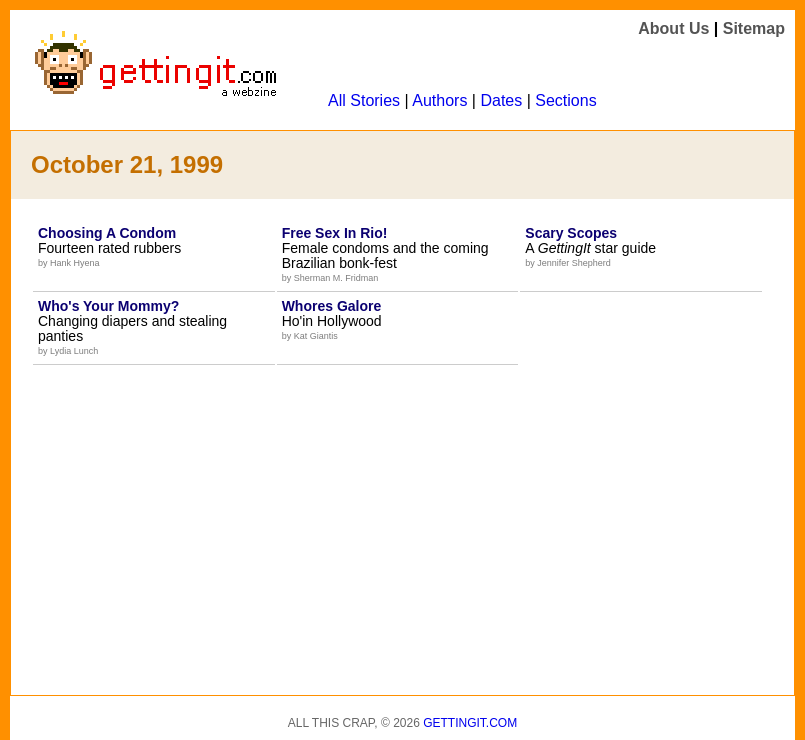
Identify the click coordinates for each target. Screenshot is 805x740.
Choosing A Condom (107, 233)
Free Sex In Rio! (335, 233)
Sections (565, 100)
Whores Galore (332, 306)
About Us (673, 28)
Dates (501, 100)
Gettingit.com (470, 723)
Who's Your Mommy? (108, 306)
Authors (439, 100)
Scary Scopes (571, 233)
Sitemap (754, 28)
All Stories (364, 100)
